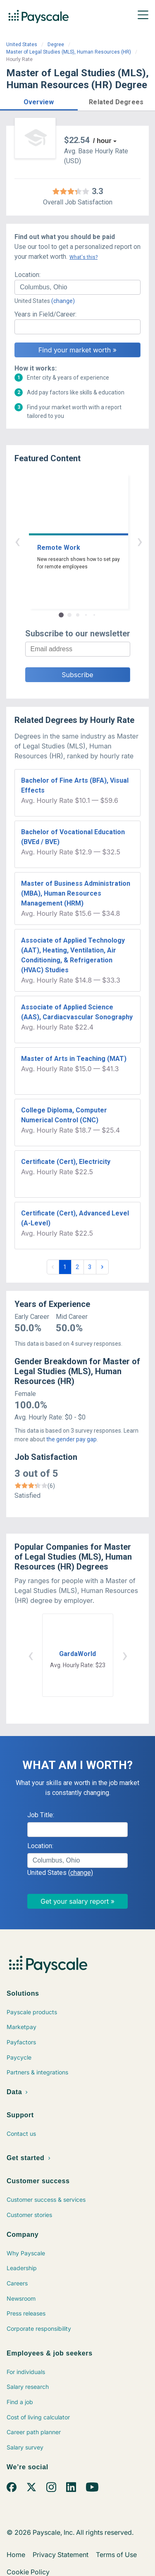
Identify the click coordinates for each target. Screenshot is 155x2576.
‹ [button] (68, 541)
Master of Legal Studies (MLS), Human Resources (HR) (68, 52)
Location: (27, 275)
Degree (56, 44)
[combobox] (77, 287)
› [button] (87, 541)
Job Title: (40, 1815)
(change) (63, 301)
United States (21, 44)
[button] (39, 100)
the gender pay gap (71, 1439)
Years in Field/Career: (45, 314)
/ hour (102, 140)
